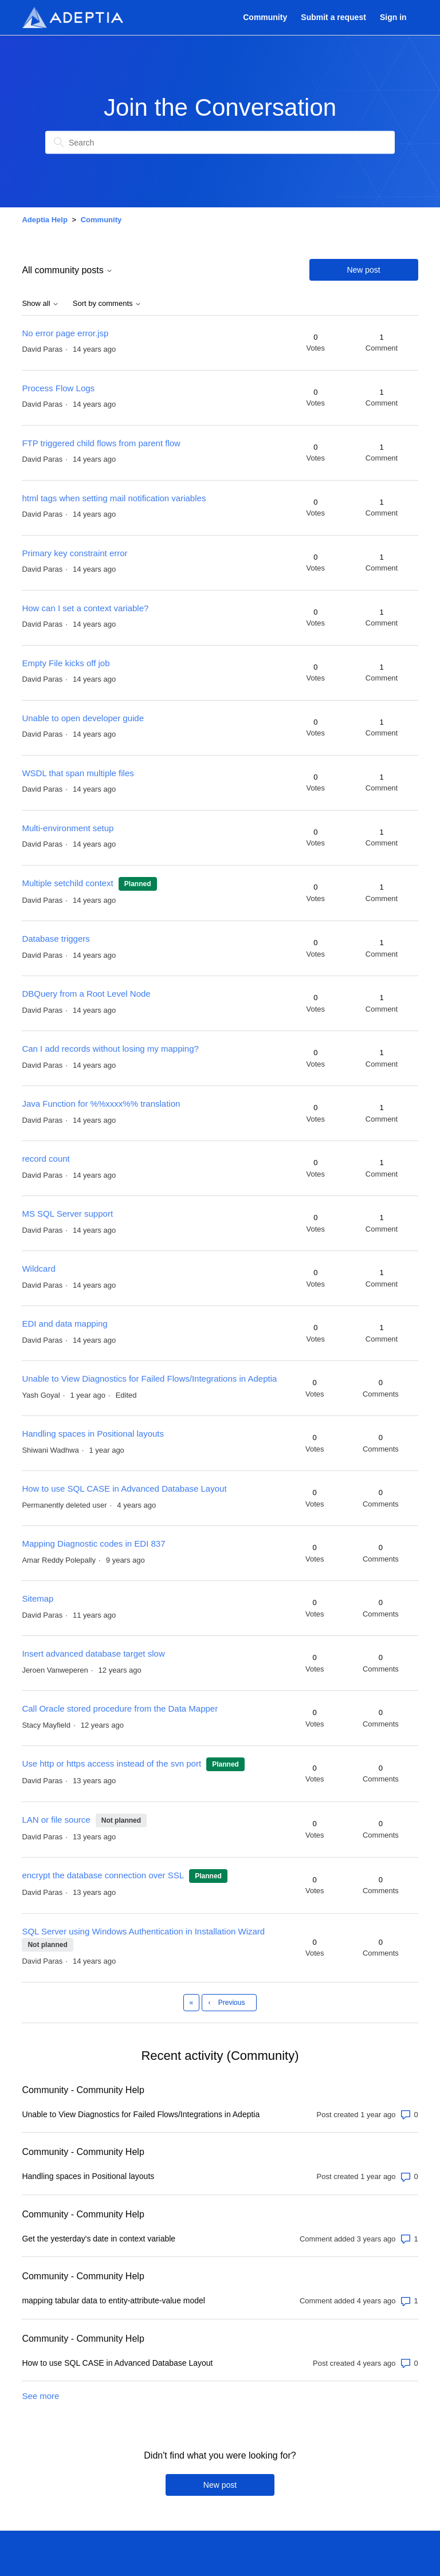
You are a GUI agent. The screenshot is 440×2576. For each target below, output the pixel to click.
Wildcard (38, 1268)
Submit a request (333, 17)
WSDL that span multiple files (77, 773)
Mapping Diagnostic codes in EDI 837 (93, 1543)
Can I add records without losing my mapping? (110, 1048)
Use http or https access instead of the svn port (111, 1763)
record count (45, 1158)
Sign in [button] (393, 17)
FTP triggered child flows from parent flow (101, 443)
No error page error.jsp (65, 333)
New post (363, 269)
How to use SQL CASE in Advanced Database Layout (124, 1488)
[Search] (220, 142)
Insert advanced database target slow (93, 1653)
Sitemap (37, 1598)
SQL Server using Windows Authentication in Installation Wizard (143, 1931)
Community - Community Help (83, 2090)
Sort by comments (107, 304)
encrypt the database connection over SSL (103, 1875)
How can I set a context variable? (85, 608)
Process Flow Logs (58, 388)
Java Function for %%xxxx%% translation (101, 1103)
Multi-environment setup (67, 828)
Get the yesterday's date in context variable (98, 2238)
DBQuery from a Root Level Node (86, 993)
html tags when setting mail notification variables (114, 498)
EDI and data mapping (64, 1323)
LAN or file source (56, 1819)
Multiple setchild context (67, 883)
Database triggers (55, 938)
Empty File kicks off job (65, 663)
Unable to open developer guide (83, 718)
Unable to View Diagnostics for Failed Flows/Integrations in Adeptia (149, 1378)
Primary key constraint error (74, 553)
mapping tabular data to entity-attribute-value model (113, 2300)
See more (40, 2396)
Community (265, 17)
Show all (40, 304)
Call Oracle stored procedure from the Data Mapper (120, 1708)
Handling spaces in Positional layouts (93, 1433)
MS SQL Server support (67, 1213)
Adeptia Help (44, 219)
